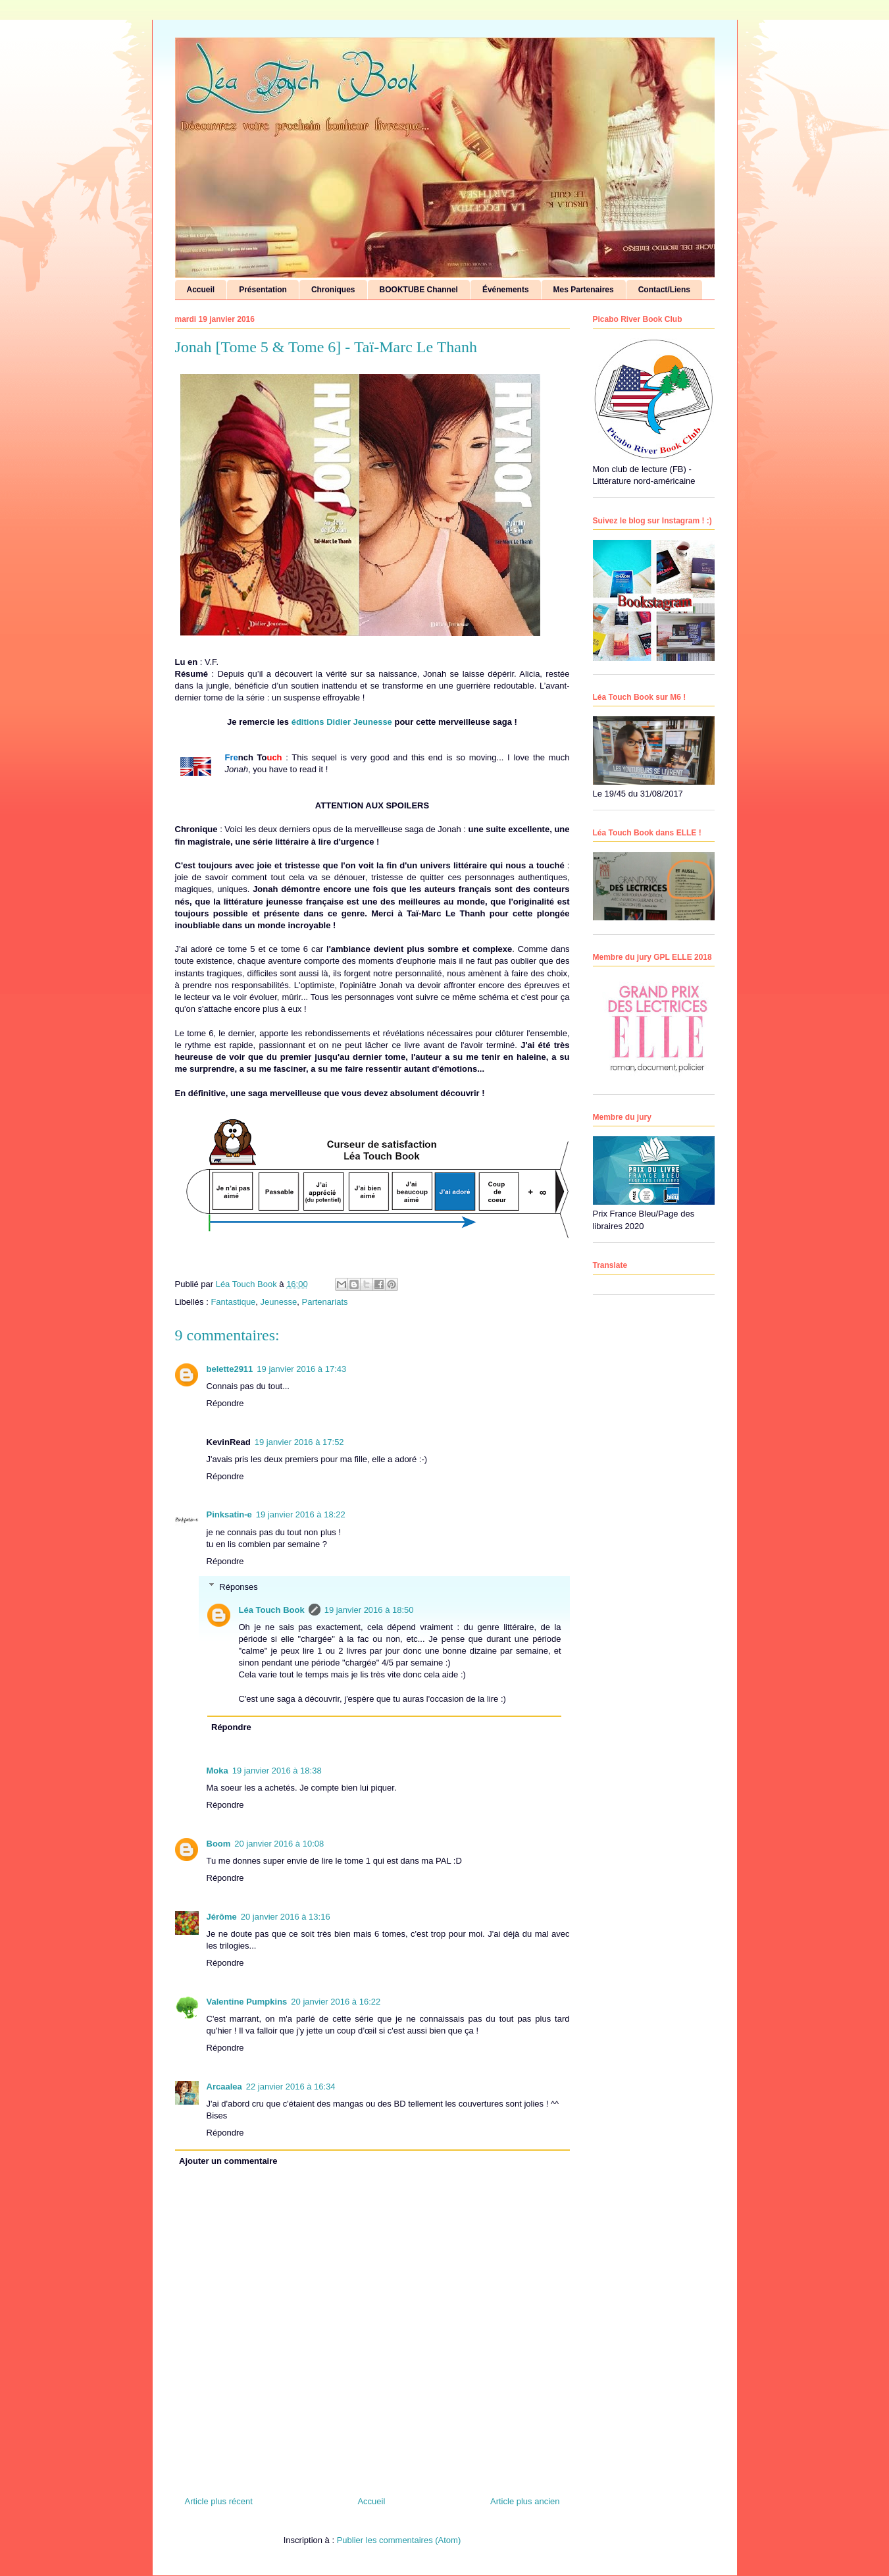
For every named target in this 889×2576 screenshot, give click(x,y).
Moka (217, 1770)
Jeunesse (279, 1302)
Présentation (263, 289)
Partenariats (324, 1302)
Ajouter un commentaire (228, 2161)
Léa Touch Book (272, 1610)
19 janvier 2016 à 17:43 (301, 1369)
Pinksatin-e (229, 1514)
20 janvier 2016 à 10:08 (279, 1844)
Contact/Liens (664, 289)
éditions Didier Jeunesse (342, 722)
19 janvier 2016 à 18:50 (369, 1610)
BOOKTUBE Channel (419, 289)
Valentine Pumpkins (247, 2002)
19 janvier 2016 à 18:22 (300, 1514)
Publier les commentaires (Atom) (399, 2540)
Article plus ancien (525, 2501)
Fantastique (233, 1302)
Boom (219, 1844)
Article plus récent (219, 2501)
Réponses (238, 1586)
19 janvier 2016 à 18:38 (277, 1770)
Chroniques (333, 289)
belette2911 (230, 1369)
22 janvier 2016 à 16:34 (291, 2086)
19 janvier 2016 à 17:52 (299, 1442)
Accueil (201, 289)
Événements (505, 289)
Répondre (225, 1403)
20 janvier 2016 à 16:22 (335, 2002)
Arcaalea (224, 2086)
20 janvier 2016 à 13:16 (285, 1917)
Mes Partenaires (583, 289)
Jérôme (222, 1917)
